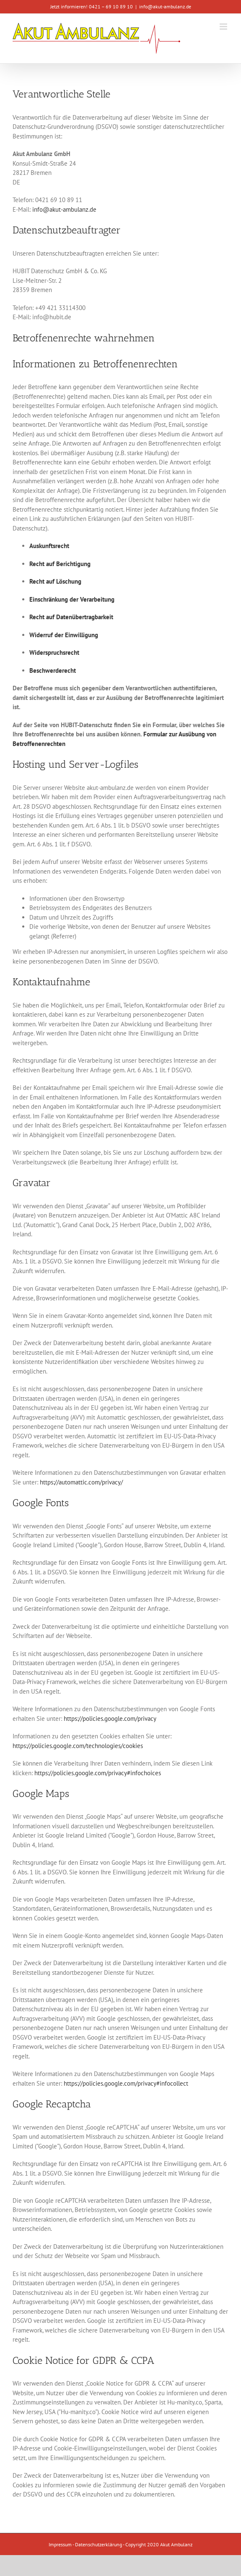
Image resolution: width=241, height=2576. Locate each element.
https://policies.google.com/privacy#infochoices (97, 1773)
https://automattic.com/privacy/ (81, 1482)
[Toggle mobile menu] (224, 26)
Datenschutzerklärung (98, 2544)
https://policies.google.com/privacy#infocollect (126, 2083)
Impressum (60, 2544)
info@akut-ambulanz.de (165, 6)
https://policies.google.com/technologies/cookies (78, 1746)
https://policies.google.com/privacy (110, 1718)
